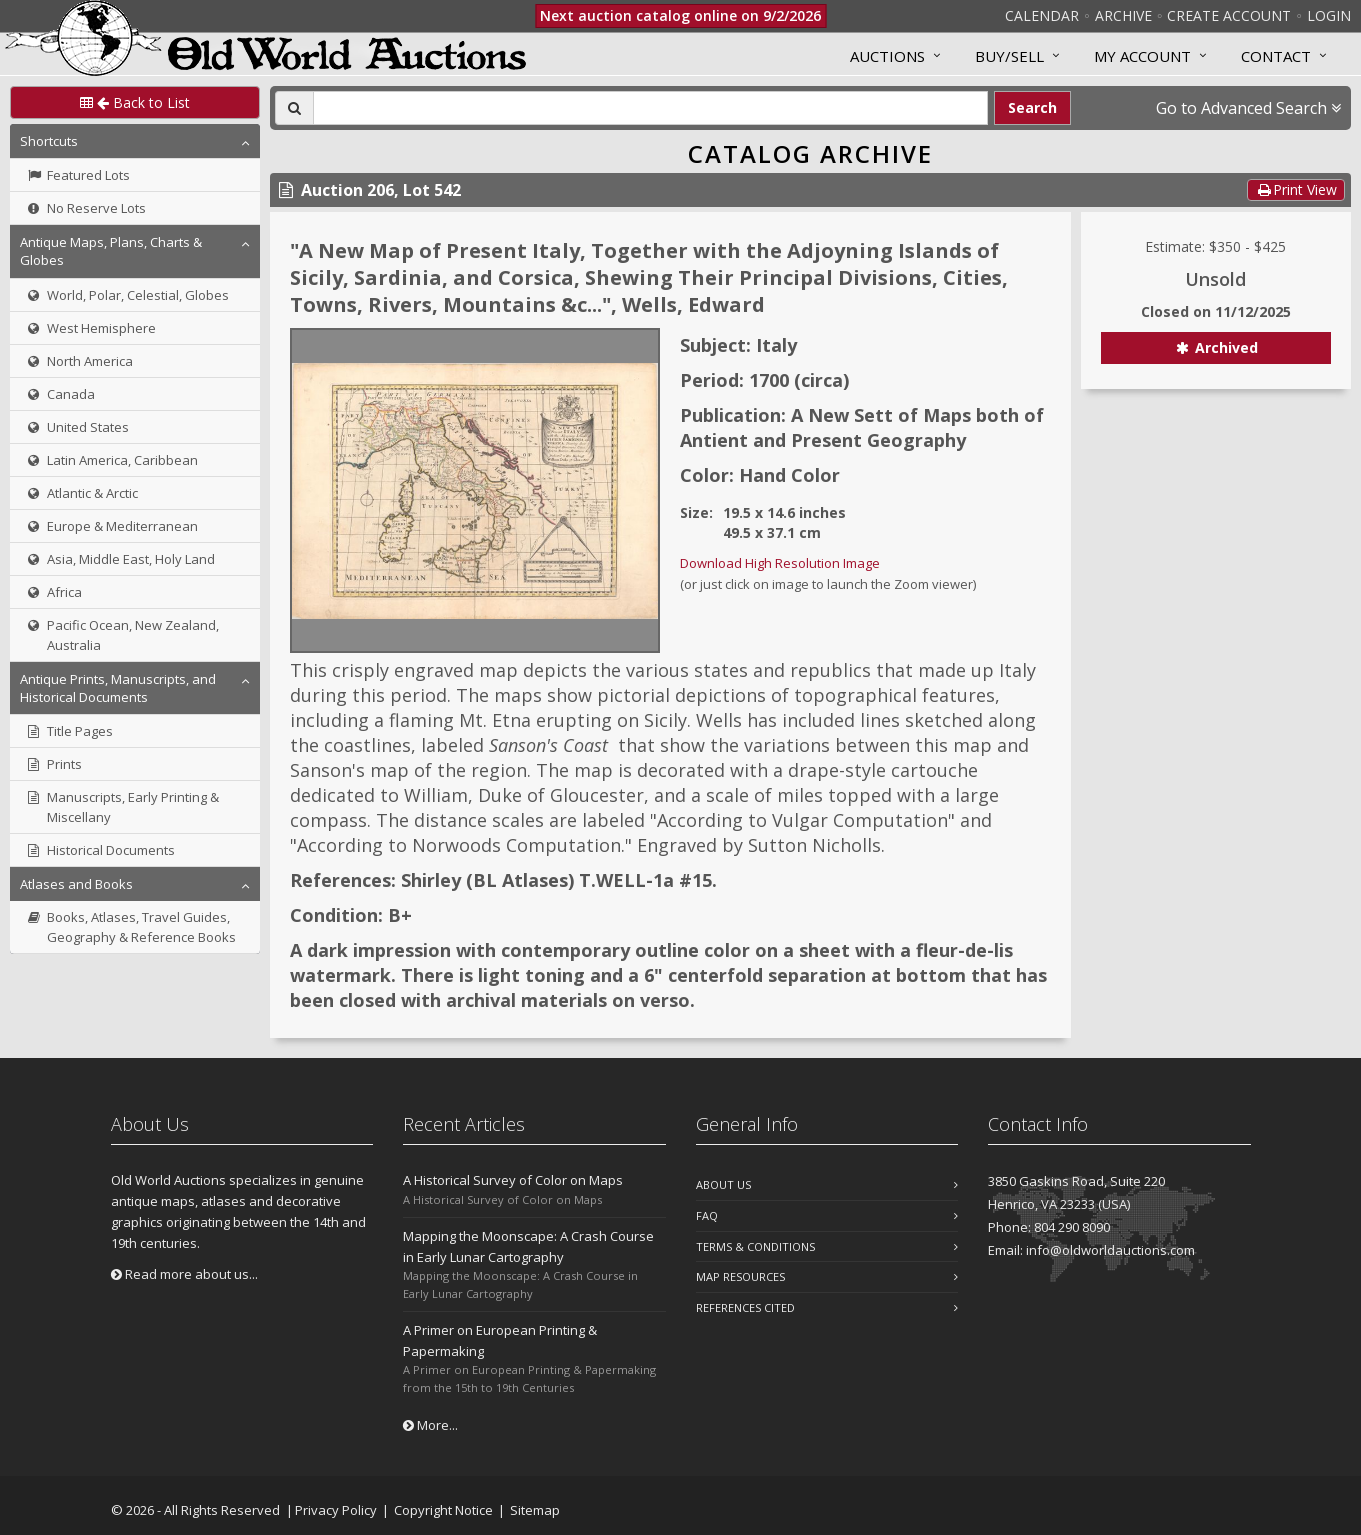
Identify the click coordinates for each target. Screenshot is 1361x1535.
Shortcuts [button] (49, 141)
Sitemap (535, 1510)
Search (1032, 107)
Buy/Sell (1009, 56)
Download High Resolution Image (780, 563)
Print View (1296, 189)
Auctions (887, 56)
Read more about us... (184, 1274)
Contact (1276, 56)
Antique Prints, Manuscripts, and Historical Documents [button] (118, 688)
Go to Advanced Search (1248, 108)
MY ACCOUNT (1142, 56)
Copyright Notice (443, 1510)
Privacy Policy (336, 1510)
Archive (1123, 15)
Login (1329, 15)
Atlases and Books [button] (76, 884)
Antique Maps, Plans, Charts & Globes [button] (111, 251)
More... (430, 1425)
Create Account (1229, 15)
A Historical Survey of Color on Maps (513, 1180)
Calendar (1042, 15)
